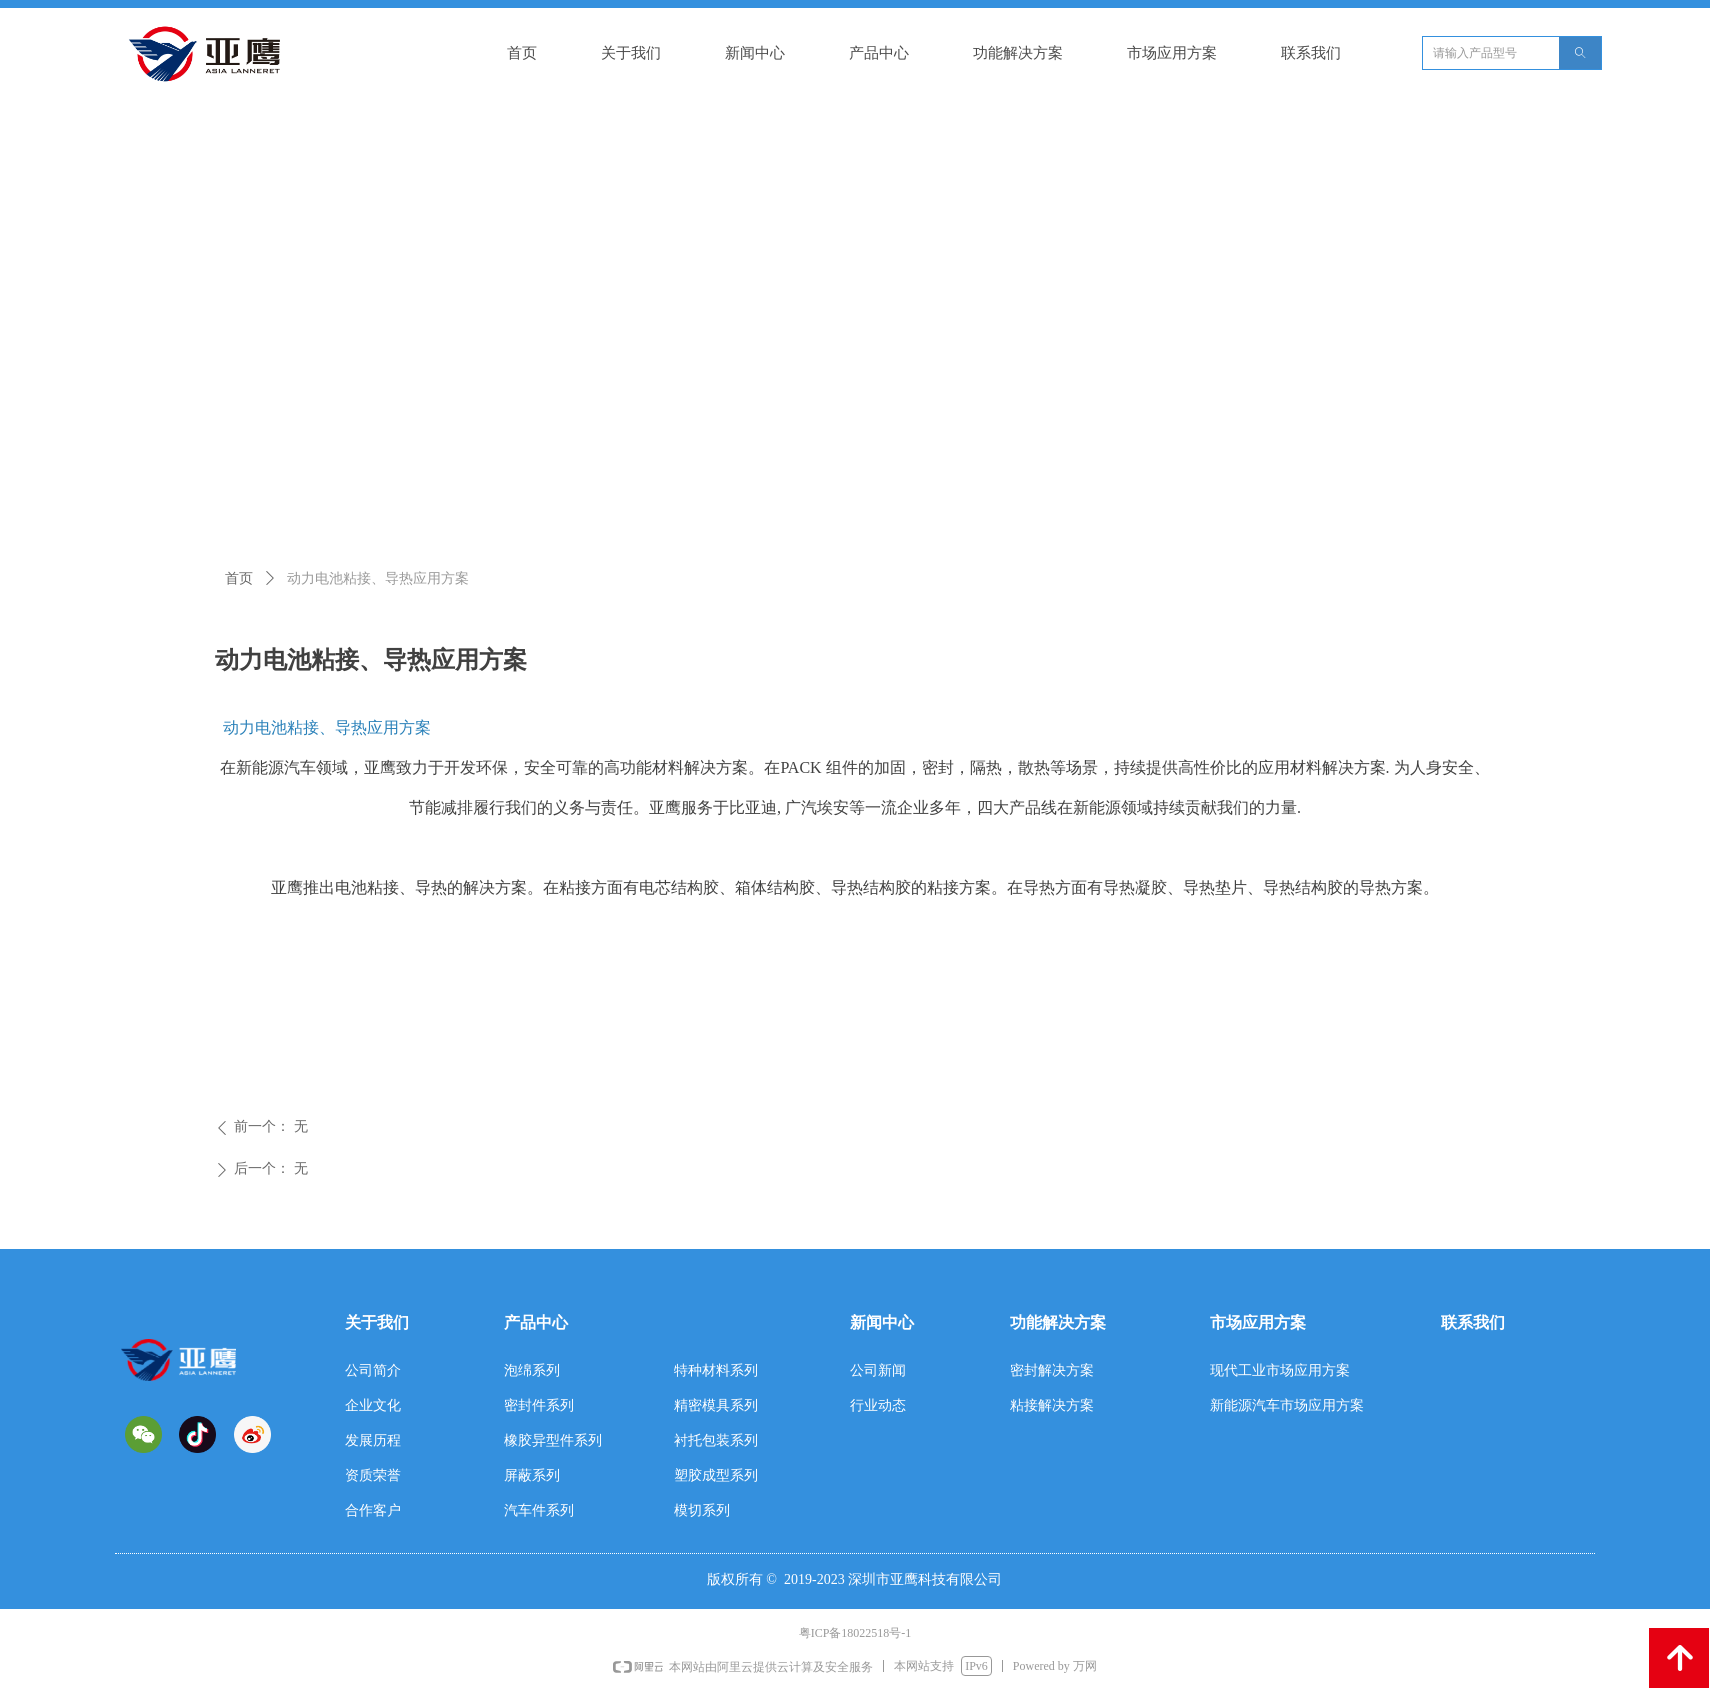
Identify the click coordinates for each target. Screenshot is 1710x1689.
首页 (239, 578)
